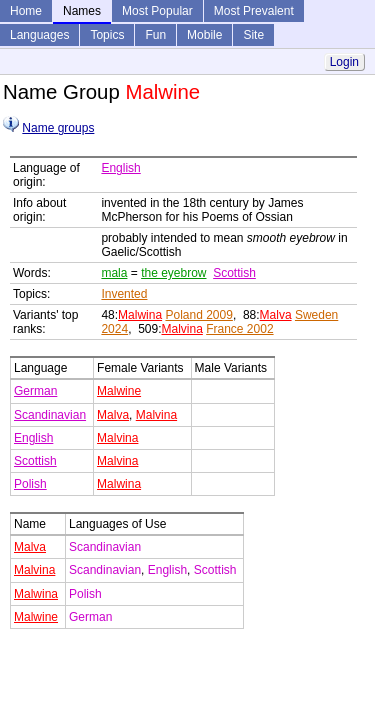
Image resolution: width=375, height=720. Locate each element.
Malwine (119, 391)
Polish (30, 484)
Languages (39, 35)
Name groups (58, 128)
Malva (276, 315)
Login (344, 62)
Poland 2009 (198, 315)
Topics (107, 35)
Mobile (204, 35)
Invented (124, 294)
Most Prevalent (254, 11)
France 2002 (239, 329)
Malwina (140, 315)
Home (26, 11)
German (35, 391)
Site (253, 35)
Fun (155, 35)
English (120, 168)
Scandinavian (50, 415)
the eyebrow (173, 273)
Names (82, 11)
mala (114, 273)
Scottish (234, 273)
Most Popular (157, 11)
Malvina (181, 329)
